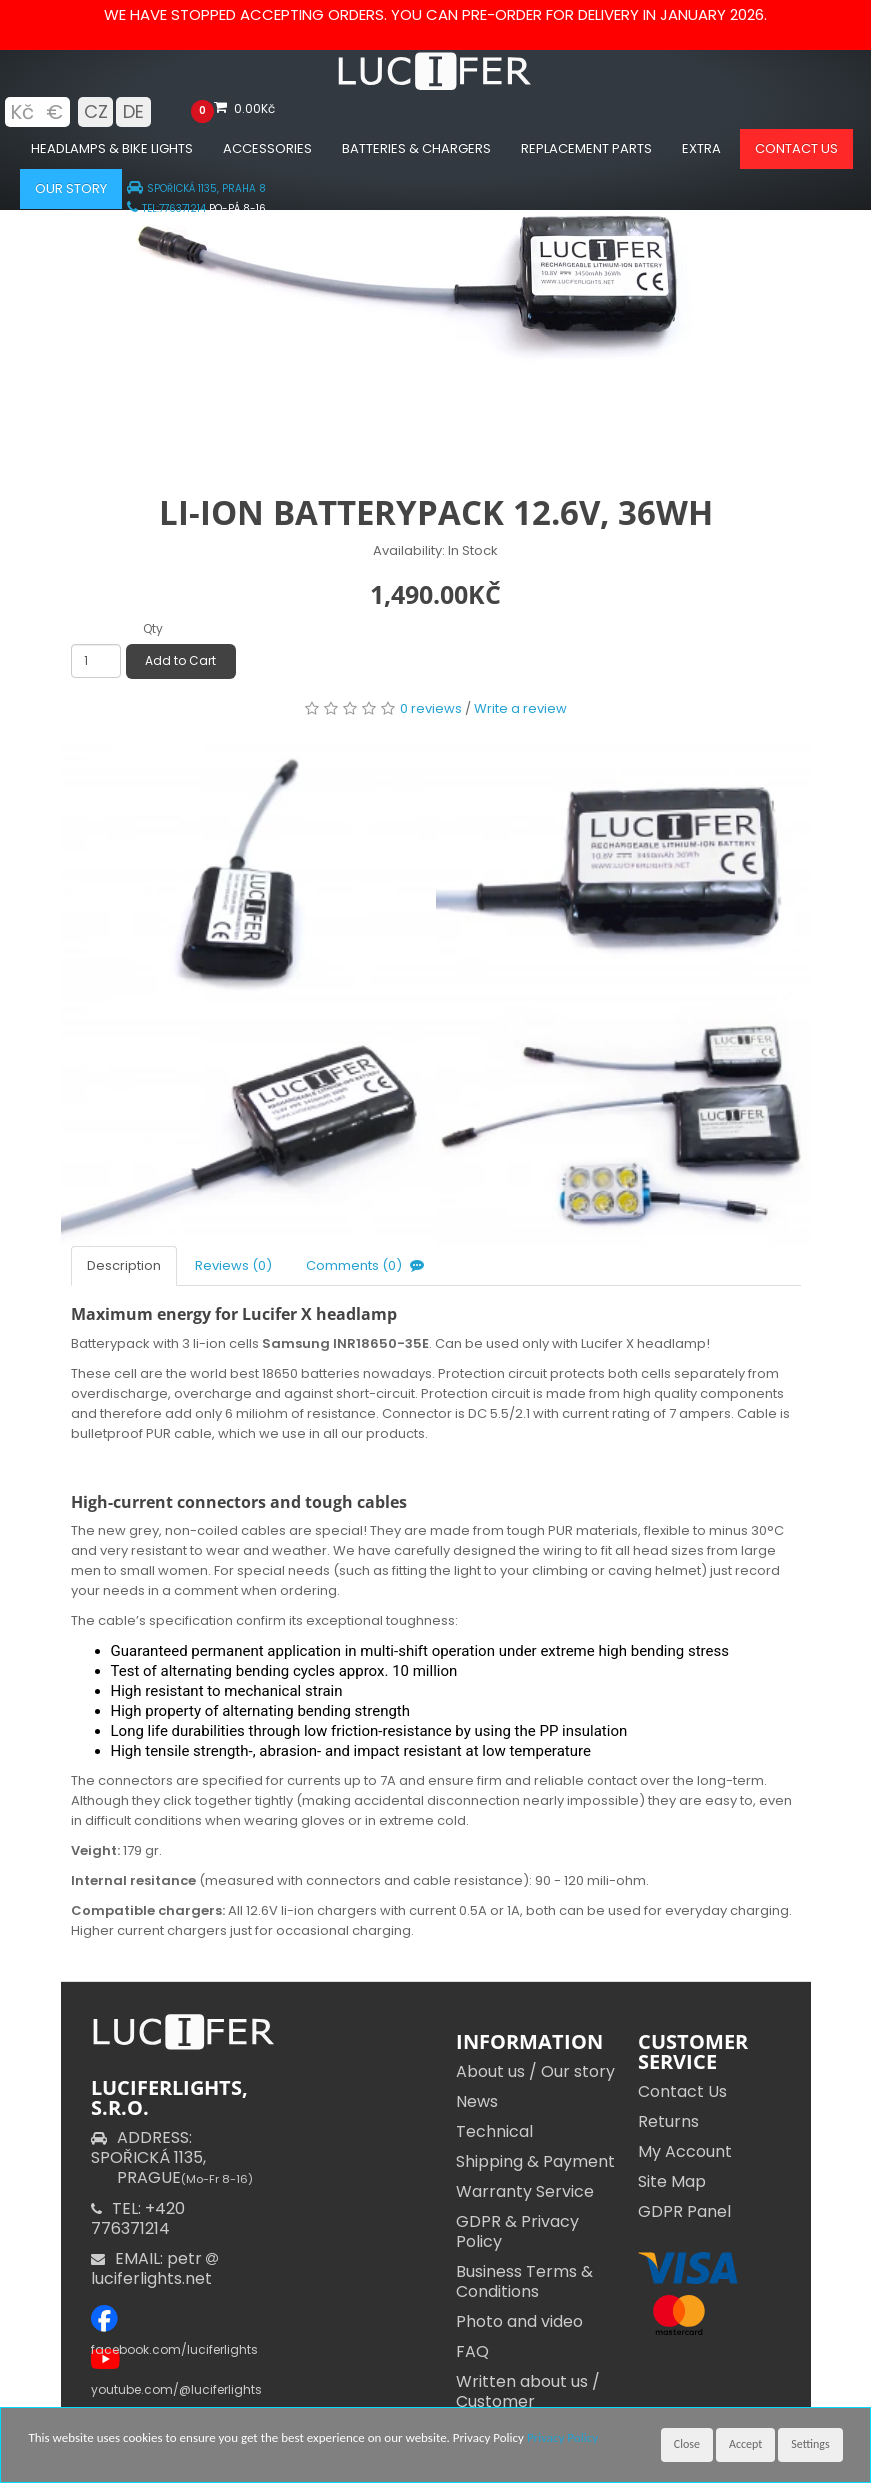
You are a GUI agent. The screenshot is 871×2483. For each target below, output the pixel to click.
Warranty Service (525, 2191)
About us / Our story (535, 2071)
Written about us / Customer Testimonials (528, 2401)
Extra (701, 148)
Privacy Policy (562, 2437)
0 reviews (431, 708)
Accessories (267, 148)
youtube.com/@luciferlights (176, 2389)
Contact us (796, 148)
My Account (685, 2151)
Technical (494, 2131)
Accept (745, 2444)
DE (133, 111)
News (477, 2101)
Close (687, 2444)
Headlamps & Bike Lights (112, 148)
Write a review (520, 708)
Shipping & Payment (535, 2161)
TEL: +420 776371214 (138, 2218)
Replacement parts (586, 148)
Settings (810, 2444)
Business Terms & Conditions (524, 2281)
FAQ (472, 2351)
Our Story (71, 188)
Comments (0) (367, 1265)
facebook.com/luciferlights (174, 2349)
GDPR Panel (684, 2211)
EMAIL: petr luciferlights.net (156, 2268)
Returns (668, 2121)
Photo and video (519, 2321)
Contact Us (682, 2091)
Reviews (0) (233, 1265)
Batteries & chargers (416, 148)
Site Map (672, 2181)
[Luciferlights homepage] (436, 85)
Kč (22, 112)
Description (124, 1265)
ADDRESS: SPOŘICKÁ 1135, (172, 2157)
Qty (153, 628)
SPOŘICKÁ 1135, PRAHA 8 (196, 188)
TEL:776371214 (166, 208)
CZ (96, 111)
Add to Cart (180, 660)
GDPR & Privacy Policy (517, 2231)
